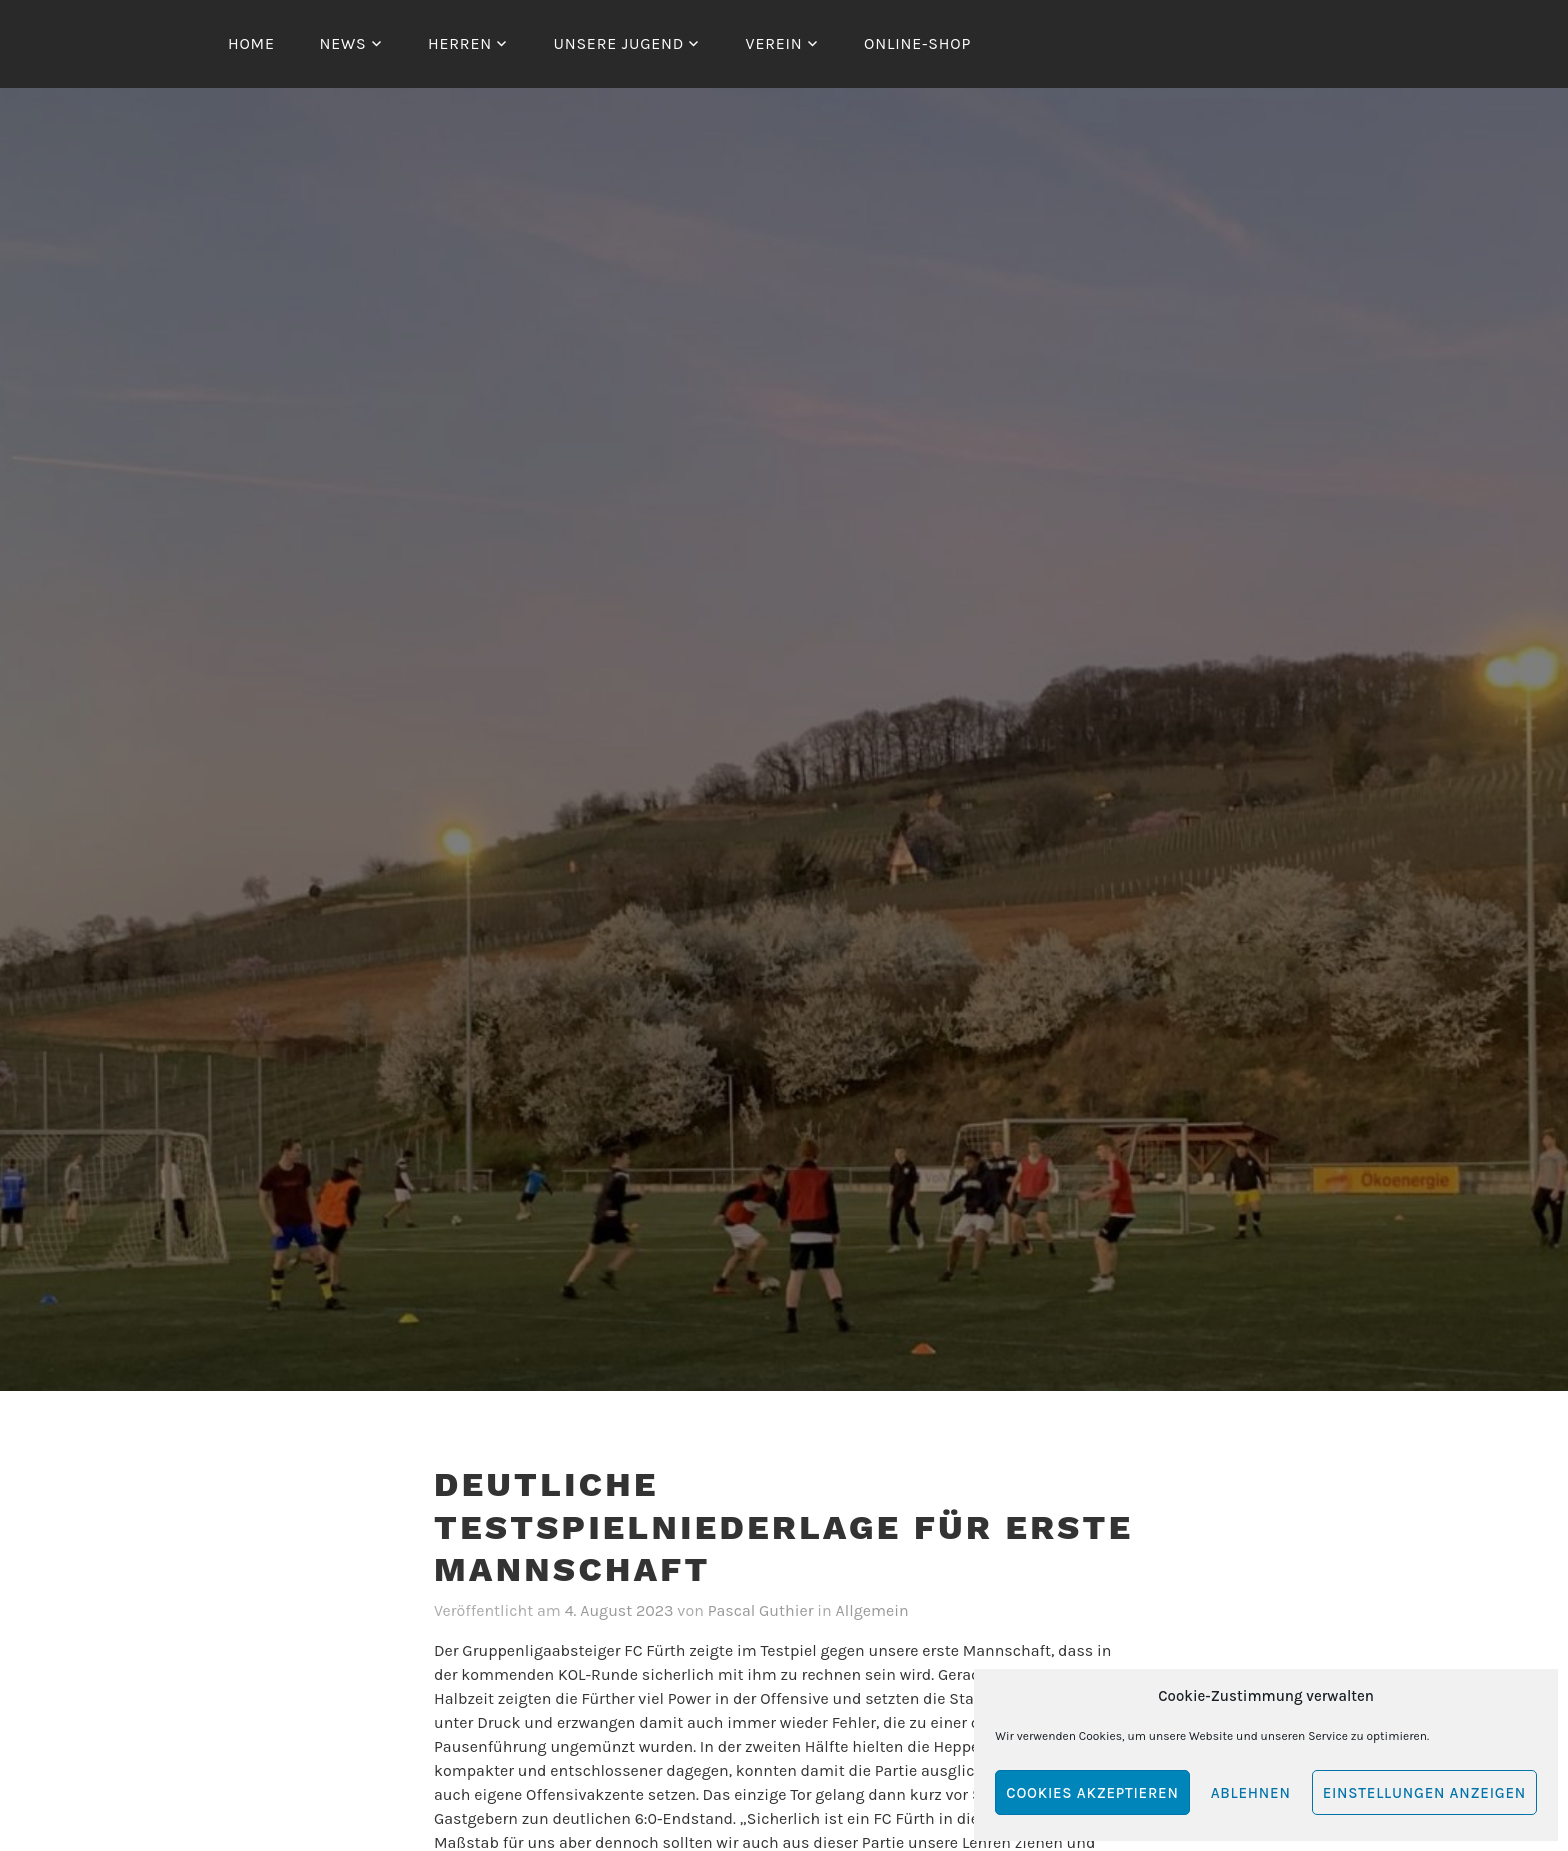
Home (251, 43)
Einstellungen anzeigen (1424, 1793)
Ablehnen (1251, 1793)
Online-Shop (917, 43)
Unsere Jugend (618, 43)
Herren (460, 43)
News (342, 43)
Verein (774, 43)
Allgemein (872, 1610)
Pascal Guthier (761, 1610)
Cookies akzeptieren (1092, 1793)
